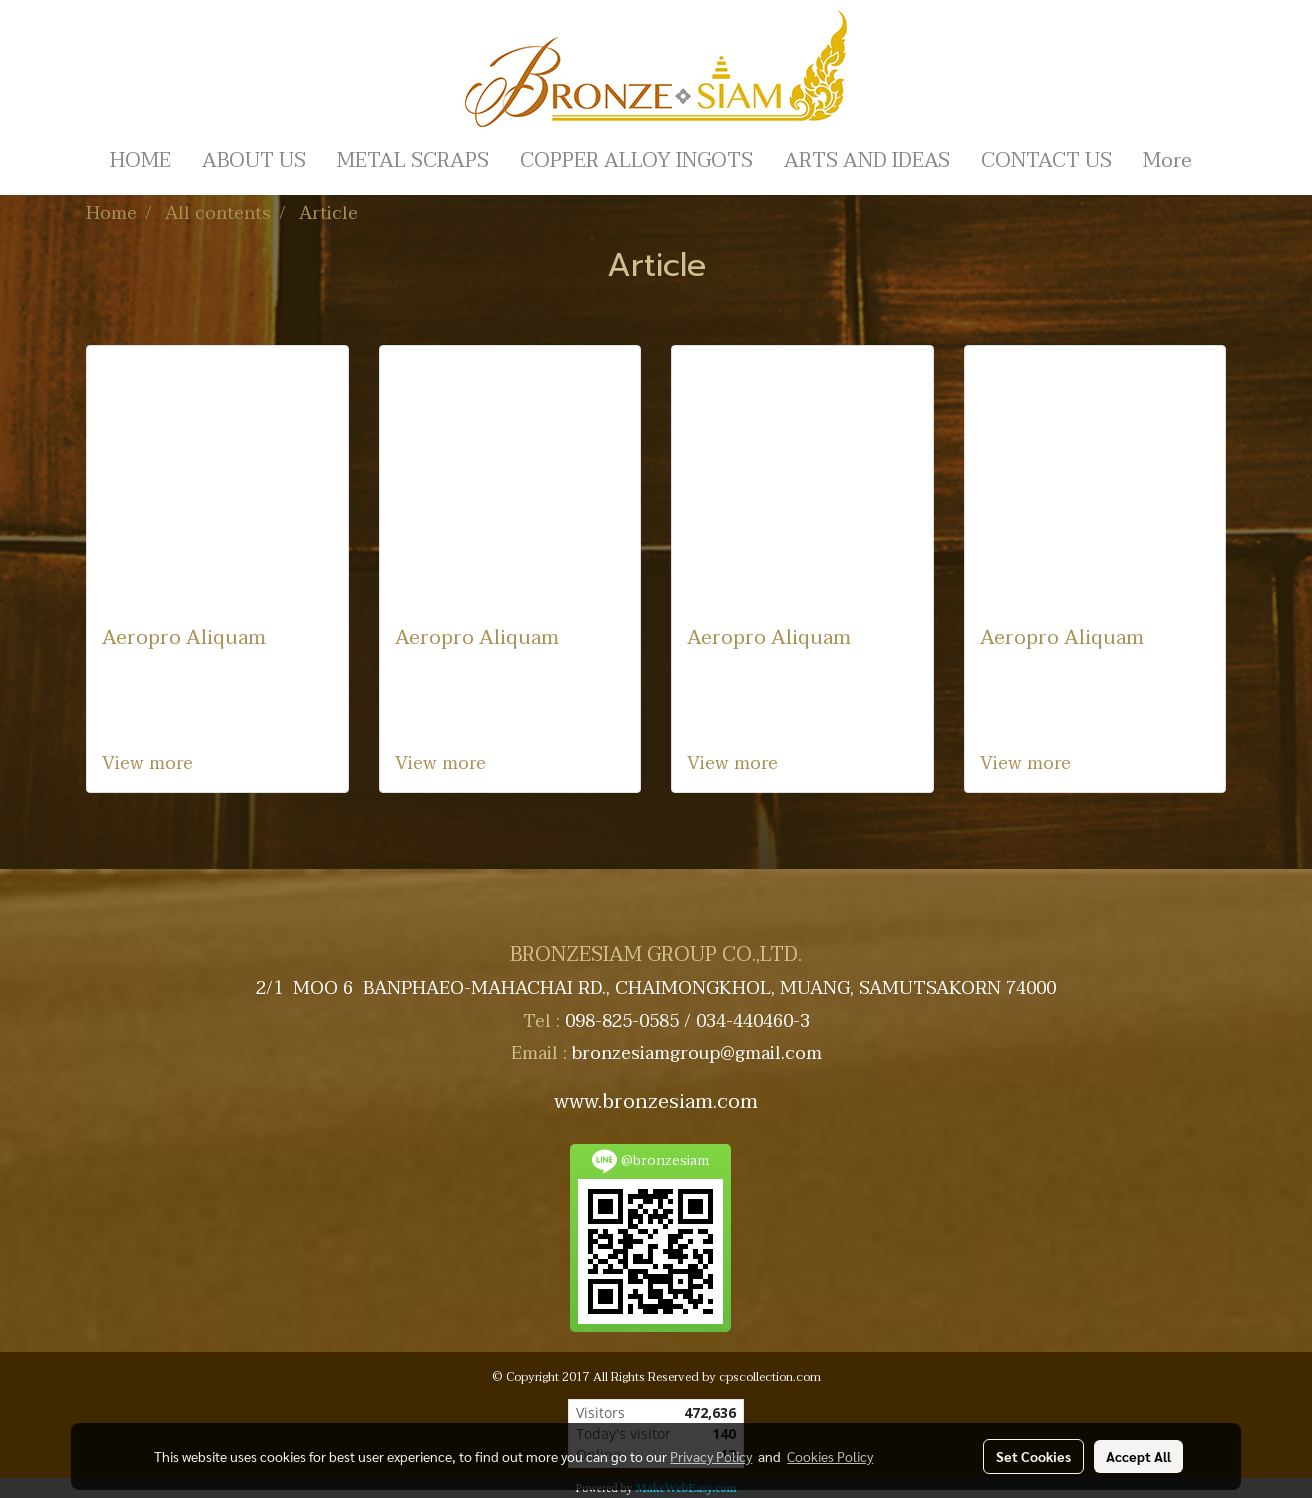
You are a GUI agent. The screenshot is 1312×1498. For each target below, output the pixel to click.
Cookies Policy (830, 1456)
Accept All (1138, 1456)
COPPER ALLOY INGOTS (636, 161)
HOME (140, 161)
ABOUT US (254, 161)
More (1167, 161)
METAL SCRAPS (413, 161)
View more (150, 763)
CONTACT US (1046, 161)
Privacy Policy (711, 1456)
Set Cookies (1033, 1456)
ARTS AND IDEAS (867, 161)
